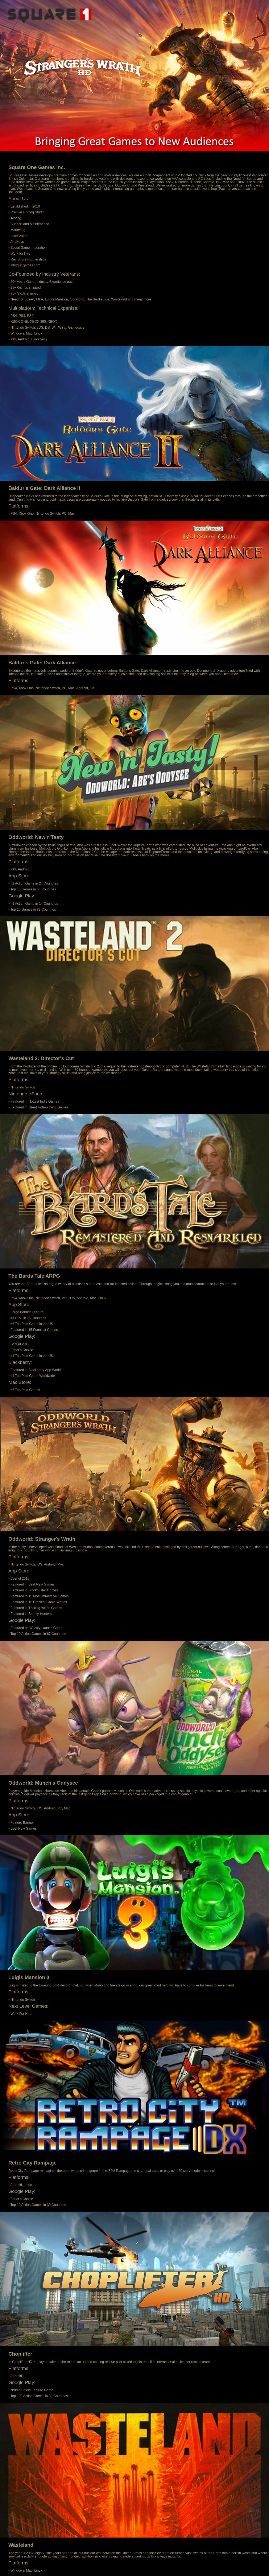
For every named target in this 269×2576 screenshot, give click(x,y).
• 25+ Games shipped (24, 287)
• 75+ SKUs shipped (23, 293)
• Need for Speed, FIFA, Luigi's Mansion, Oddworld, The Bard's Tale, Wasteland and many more (79, 299)
